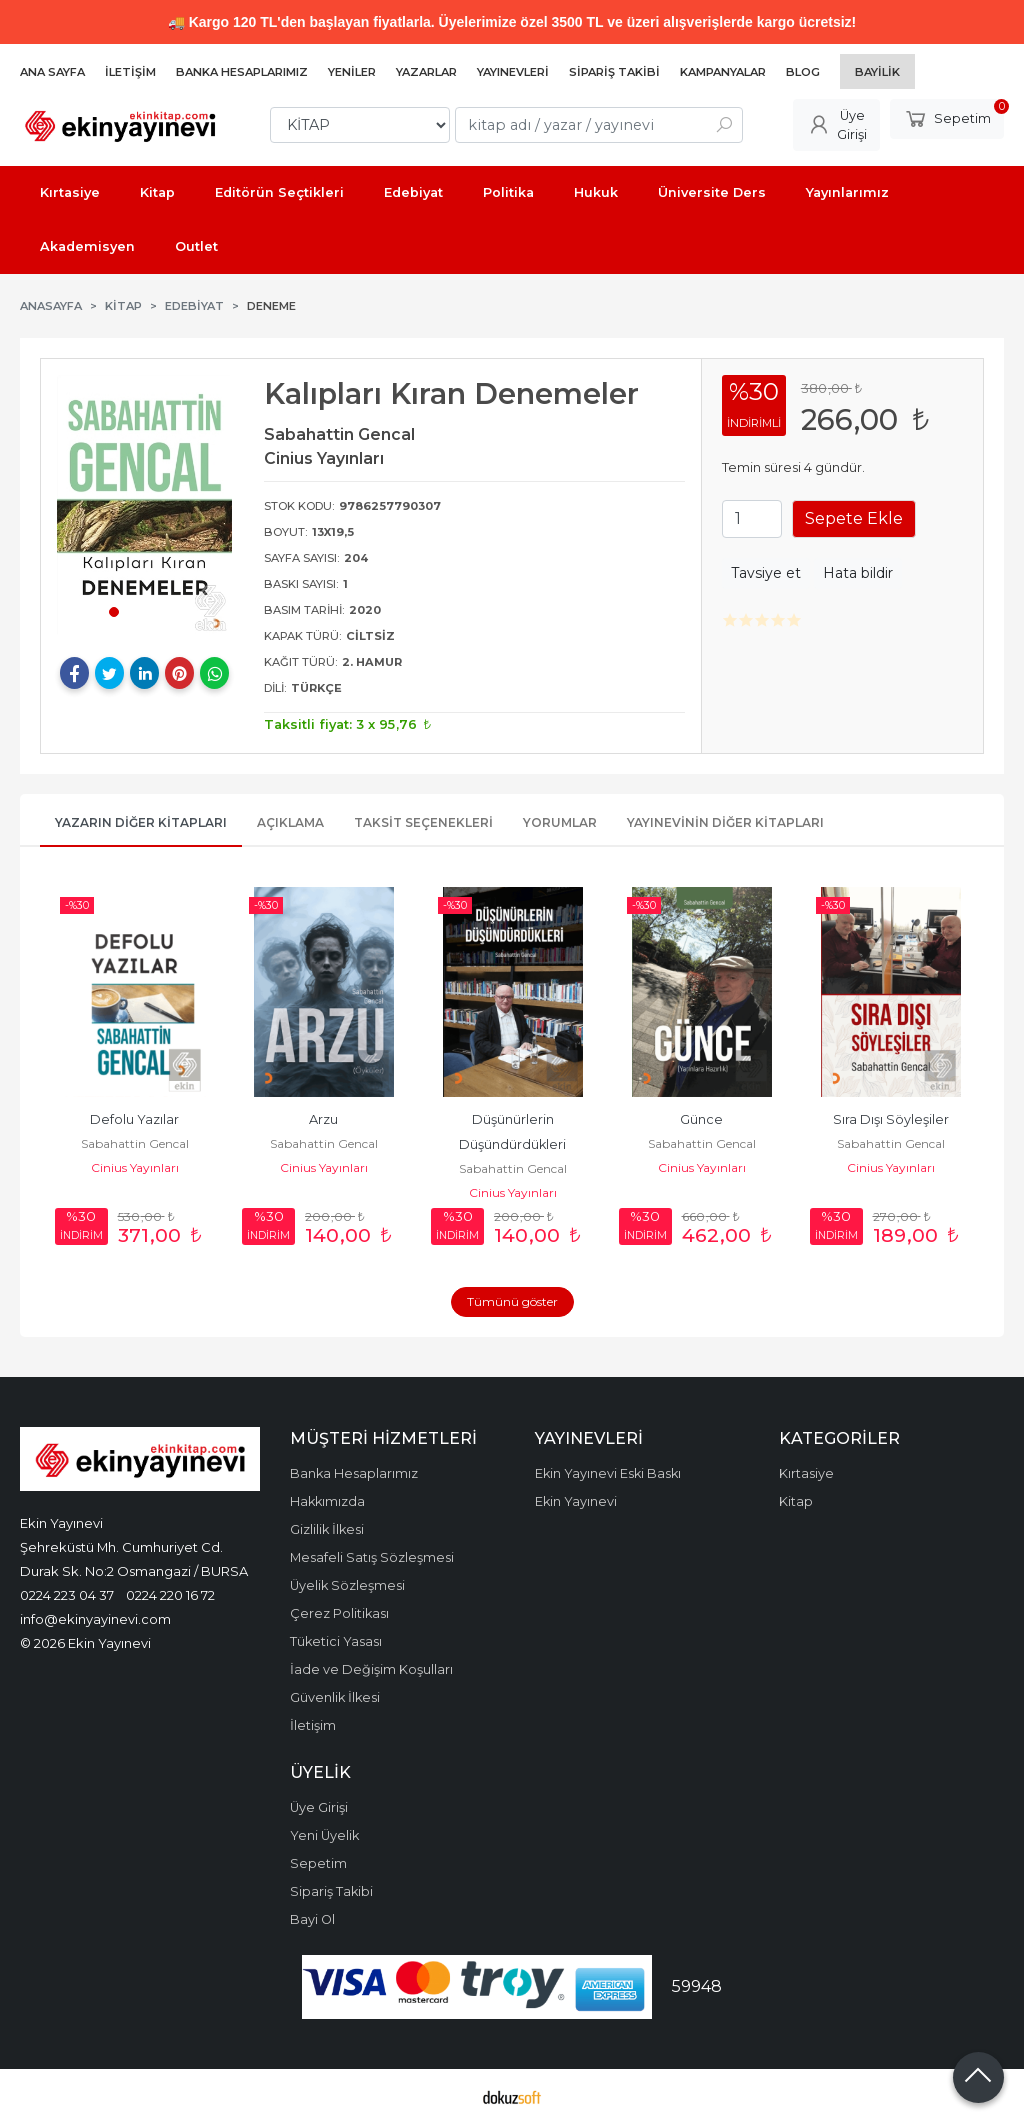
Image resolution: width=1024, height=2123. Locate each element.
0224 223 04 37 (67, 1595)
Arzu (323, 1119)
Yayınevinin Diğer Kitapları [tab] (725, 822)
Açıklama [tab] (290, 822)
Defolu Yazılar (134, 1119)
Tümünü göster (512, 1301)
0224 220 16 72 (170, 1595)
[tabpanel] (144, 505)
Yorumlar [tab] (560, 822)
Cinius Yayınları (135, 1167)
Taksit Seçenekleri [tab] (423, 822)
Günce (701, 1119)
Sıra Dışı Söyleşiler (891, 1119)
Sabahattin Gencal (135, 1143)
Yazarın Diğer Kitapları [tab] (141, 822)
